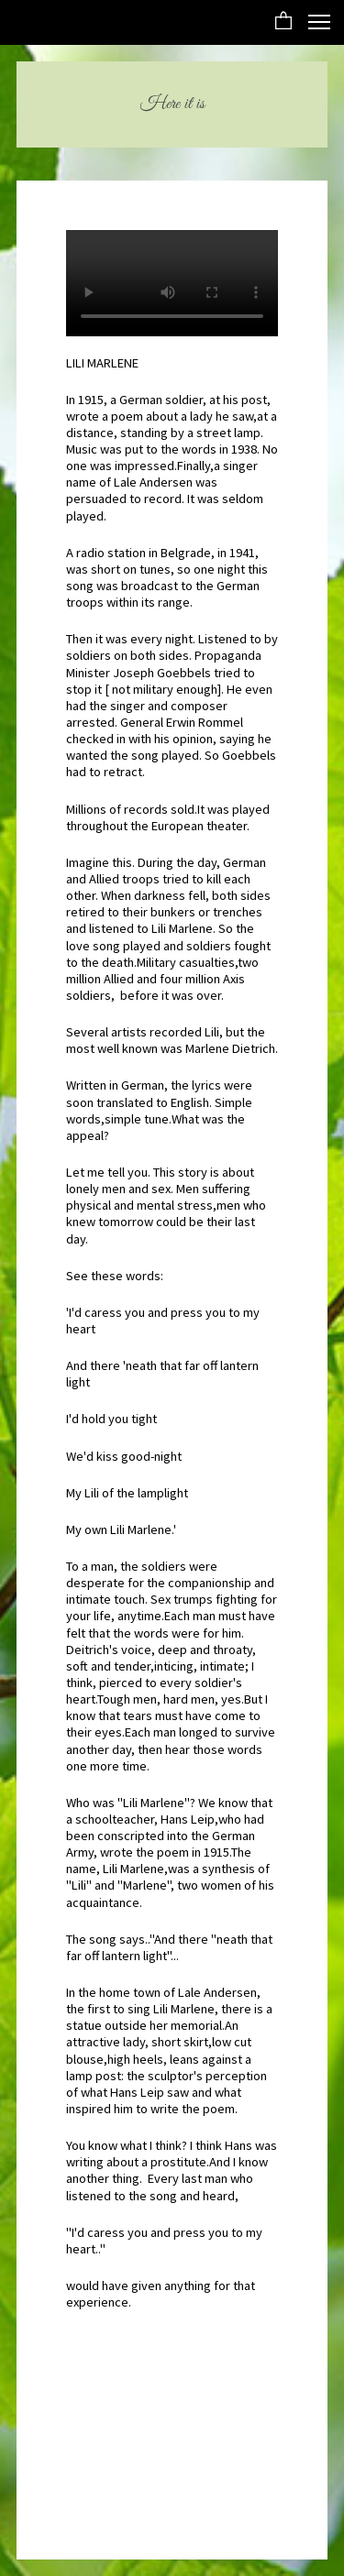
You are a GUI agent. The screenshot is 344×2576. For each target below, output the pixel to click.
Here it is (172, 104)
